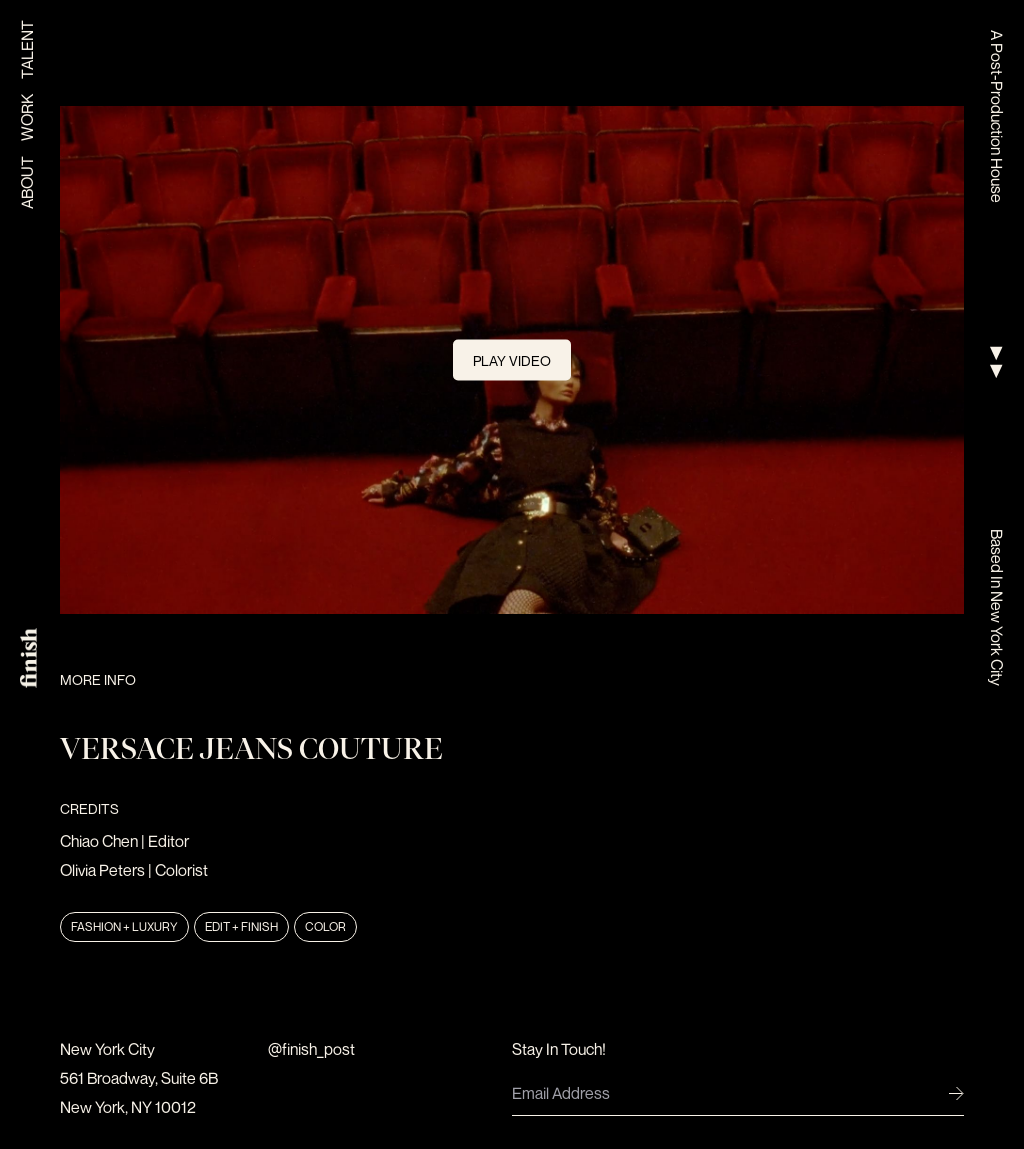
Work (27, 117)
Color (325, 926)
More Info (98, 679)
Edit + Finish (241, 926)
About (27, 182)
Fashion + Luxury (124, 926)
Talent (27, 49)
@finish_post (311, 1049)
